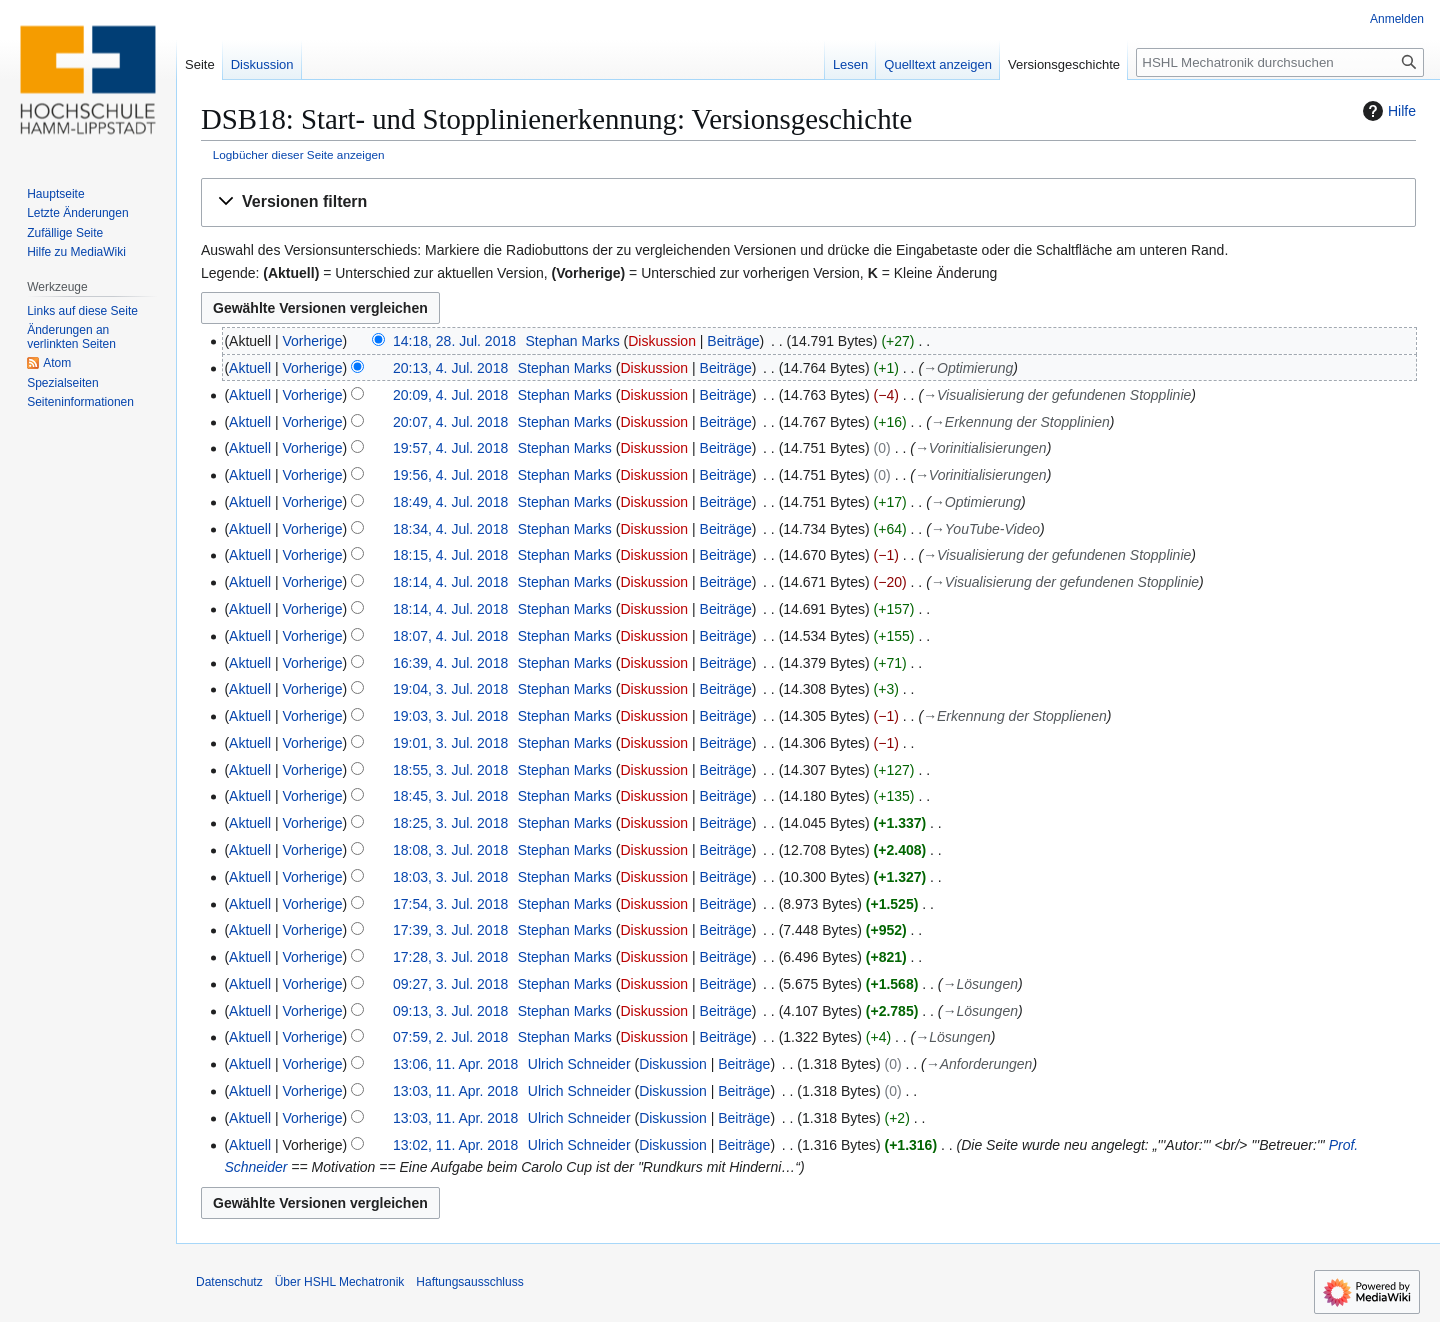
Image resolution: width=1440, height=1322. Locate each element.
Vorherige (313, 341)
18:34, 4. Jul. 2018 (450, 529)
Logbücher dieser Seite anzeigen (299, 154)
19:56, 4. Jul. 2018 (450, 475)
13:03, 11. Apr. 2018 (455, 1091)
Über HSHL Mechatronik (340, 1282)
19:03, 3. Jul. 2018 (450, 716)
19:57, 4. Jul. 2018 (450, 448)
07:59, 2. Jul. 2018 (450, 1037)
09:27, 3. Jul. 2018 (450, 984)
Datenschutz (229, 1282)
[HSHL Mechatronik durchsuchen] (1280, 62)
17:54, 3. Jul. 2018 (450, 904)
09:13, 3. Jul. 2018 (450, 1011)
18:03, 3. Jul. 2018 (450, 877)
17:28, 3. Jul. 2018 (450, 957)
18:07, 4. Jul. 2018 (450, 636)
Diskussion (662, 341)
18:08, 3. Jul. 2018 (450, 850)
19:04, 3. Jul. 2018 (450, 689)
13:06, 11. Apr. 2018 (455, 1064)
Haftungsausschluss (469, 1282)
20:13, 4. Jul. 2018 (450, 368)
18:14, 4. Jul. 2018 (450, 582)
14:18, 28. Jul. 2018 (454, 341)
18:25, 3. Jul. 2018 (450, 823)
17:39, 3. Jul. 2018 (450, 930)
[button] (808, 202)
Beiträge (733, 341)
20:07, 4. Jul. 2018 (450, 422)
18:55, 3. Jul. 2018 (450, 770)
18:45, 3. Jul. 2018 (450, 796)
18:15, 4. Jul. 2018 (450, 555)
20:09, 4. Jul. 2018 (450, 395)
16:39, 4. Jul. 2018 (450, 663)
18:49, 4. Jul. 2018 (450, 502)
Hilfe (1387, 111)
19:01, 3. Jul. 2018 (450, 743)
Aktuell (250, 368)
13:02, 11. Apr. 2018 (455, 1145)
